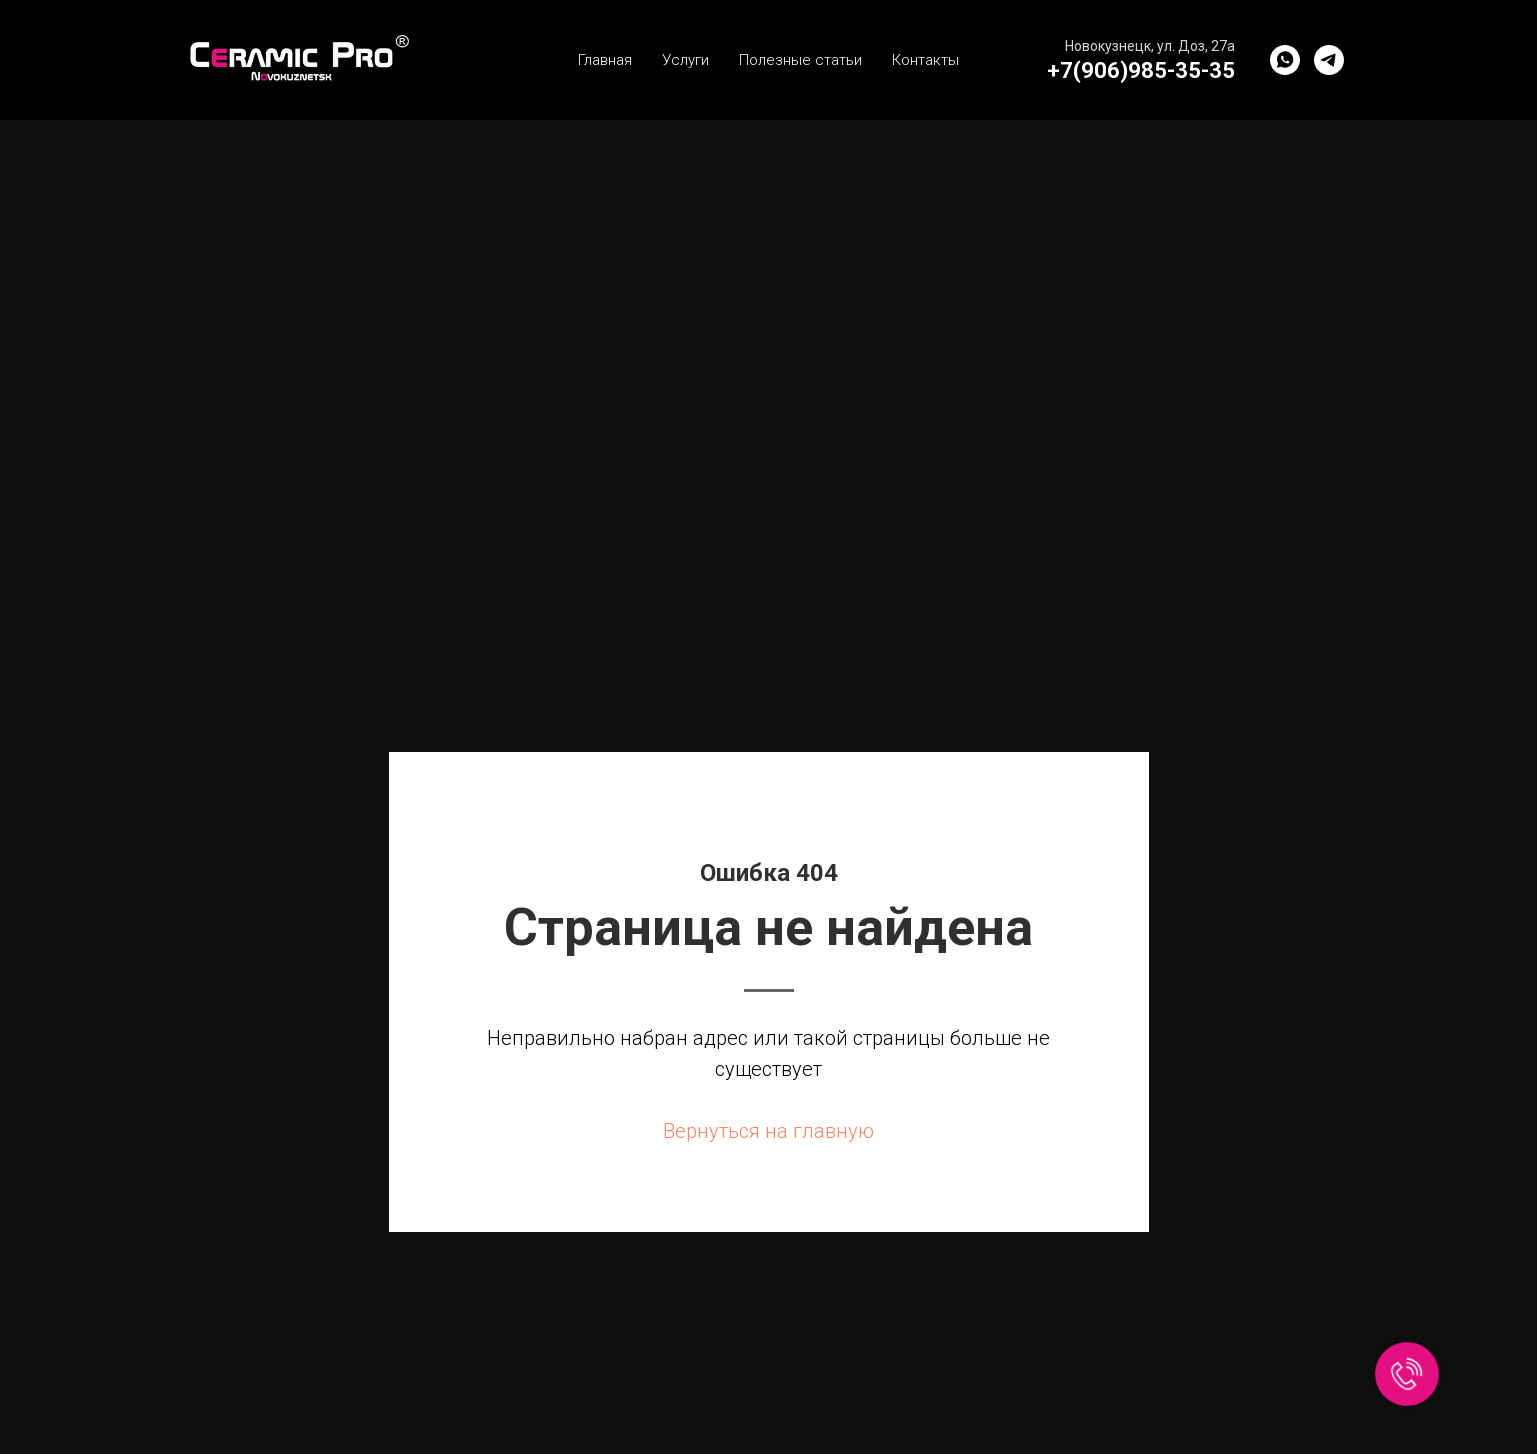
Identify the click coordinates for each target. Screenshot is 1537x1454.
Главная (605, 60)
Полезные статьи (800, 60)
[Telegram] (1329, 60)
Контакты (925, 60)
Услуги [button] (685, 60)
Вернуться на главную (768, 1131)
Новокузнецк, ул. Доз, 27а (1150, 46)
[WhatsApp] (1285, 60)
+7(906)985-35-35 (1141, 70)
